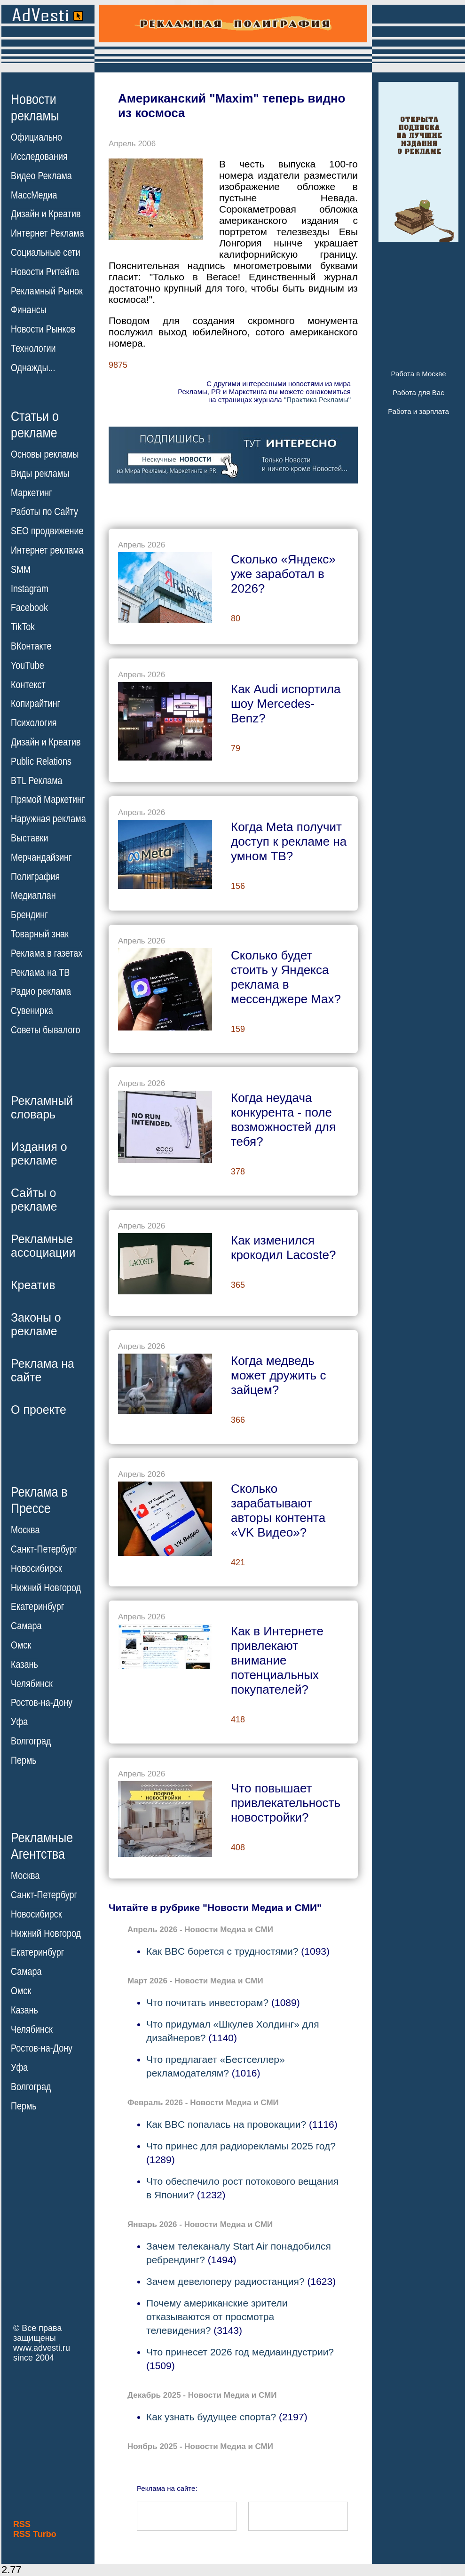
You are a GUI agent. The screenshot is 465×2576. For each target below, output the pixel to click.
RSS (22, 2524)
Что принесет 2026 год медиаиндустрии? (240, 2351)
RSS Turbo (34, 2534)
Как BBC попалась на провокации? (226, 2124)
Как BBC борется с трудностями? (222, 1951)
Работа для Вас (418, 392)
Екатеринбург (37, 1606)
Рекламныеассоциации (43, 1245)
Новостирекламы (35, 107)
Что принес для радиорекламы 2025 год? (241, 2145)
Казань (24, 1664)
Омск (21, 1645)
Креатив (33, 1285)
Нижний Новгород (46, 1587)
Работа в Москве (418, 374)
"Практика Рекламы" (317, 400)
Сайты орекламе (34, 1199)
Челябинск (32, 1683)
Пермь (24, 1760)
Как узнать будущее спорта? (211, 2416)
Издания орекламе (39, 1153)
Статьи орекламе (35, 424)
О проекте (38, 1409)
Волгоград (31, 1741)
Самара (26, 1626)
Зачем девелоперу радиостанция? (225, 2281)
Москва (25, 1530)
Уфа (19, 1722)
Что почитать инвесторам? (207, 2002)
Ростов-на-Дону (41, 1702)
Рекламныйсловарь (42, 1107)
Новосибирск (36, 1568)
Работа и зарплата (418, 411)
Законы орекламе (36, 1324)
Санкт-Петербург (44, 1549)
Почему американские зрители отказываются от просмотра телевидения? (216, 2317)
